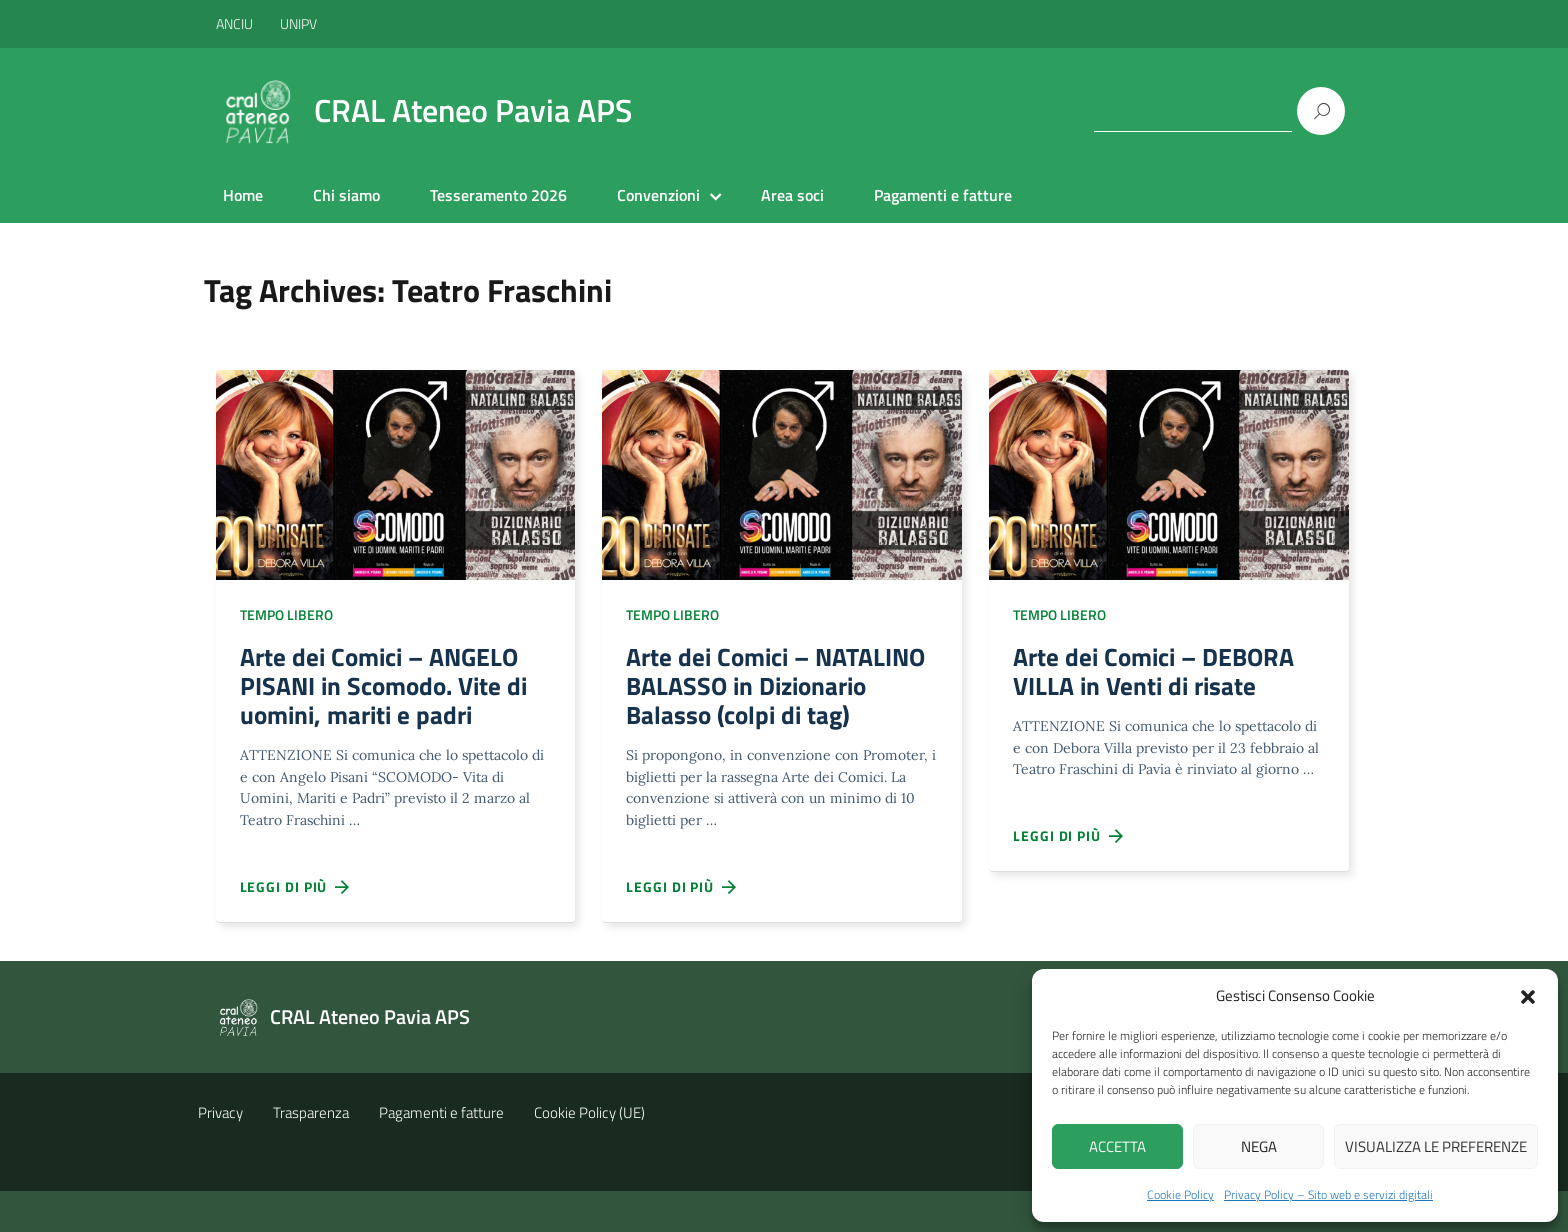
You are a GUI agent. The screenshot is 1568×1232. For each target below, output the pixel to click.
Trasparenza (311, 1153)
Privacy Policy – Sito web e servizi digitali (1328, 1194)
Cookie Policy (1180, 1194)
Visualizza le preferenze (1436, 1146)
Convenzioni (658, 195)
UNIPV (298, 23)
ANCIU (236, 23)
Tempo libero (286, 614)
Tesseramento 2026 (498, 195)
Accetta (1117, 1146)
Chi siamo (346, 195)
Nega (1259, 1146)
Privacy (220, 1153)
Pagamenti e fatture (943, 195)
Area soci (792, 195)
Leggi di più (296, 896)
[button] (1528, 995)
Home (243, 195)
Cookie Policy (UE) (589, 1153)
